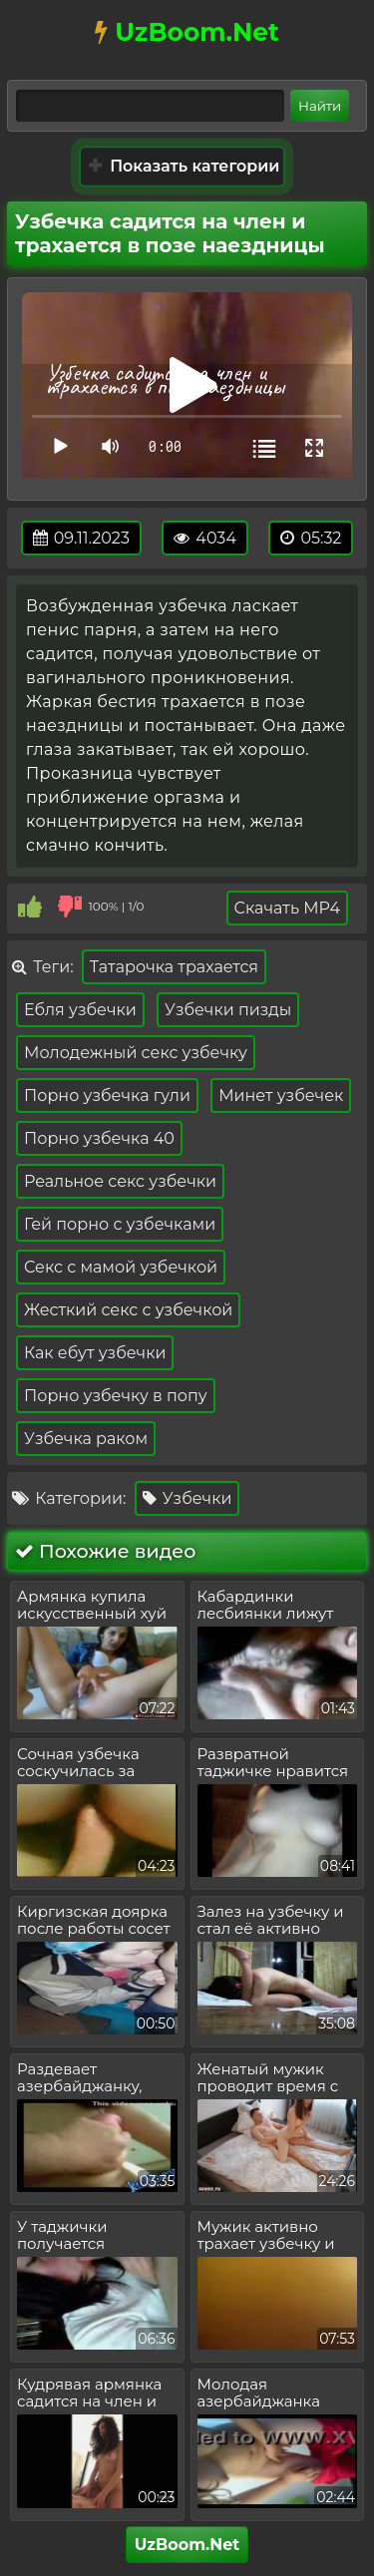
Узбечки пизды (228, 1009)
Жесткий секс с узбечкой (128, 1309)
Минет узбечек (280, 1095)
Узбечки (187, 1498)
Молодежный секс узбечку (135, 1052)
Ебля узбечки (80, 1009)
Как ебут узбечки (95, 1352)
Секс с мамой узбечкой (120, 1267)
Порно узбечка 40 (99, 1138)
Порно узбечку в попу (115, 1395)
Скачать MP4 (287, 908)
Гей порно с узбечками (119, 1224)
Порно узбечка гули (107, 1095)
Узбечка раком (86, 1438)
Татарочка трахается (174, 966)
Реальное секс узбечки (120, 1181)
